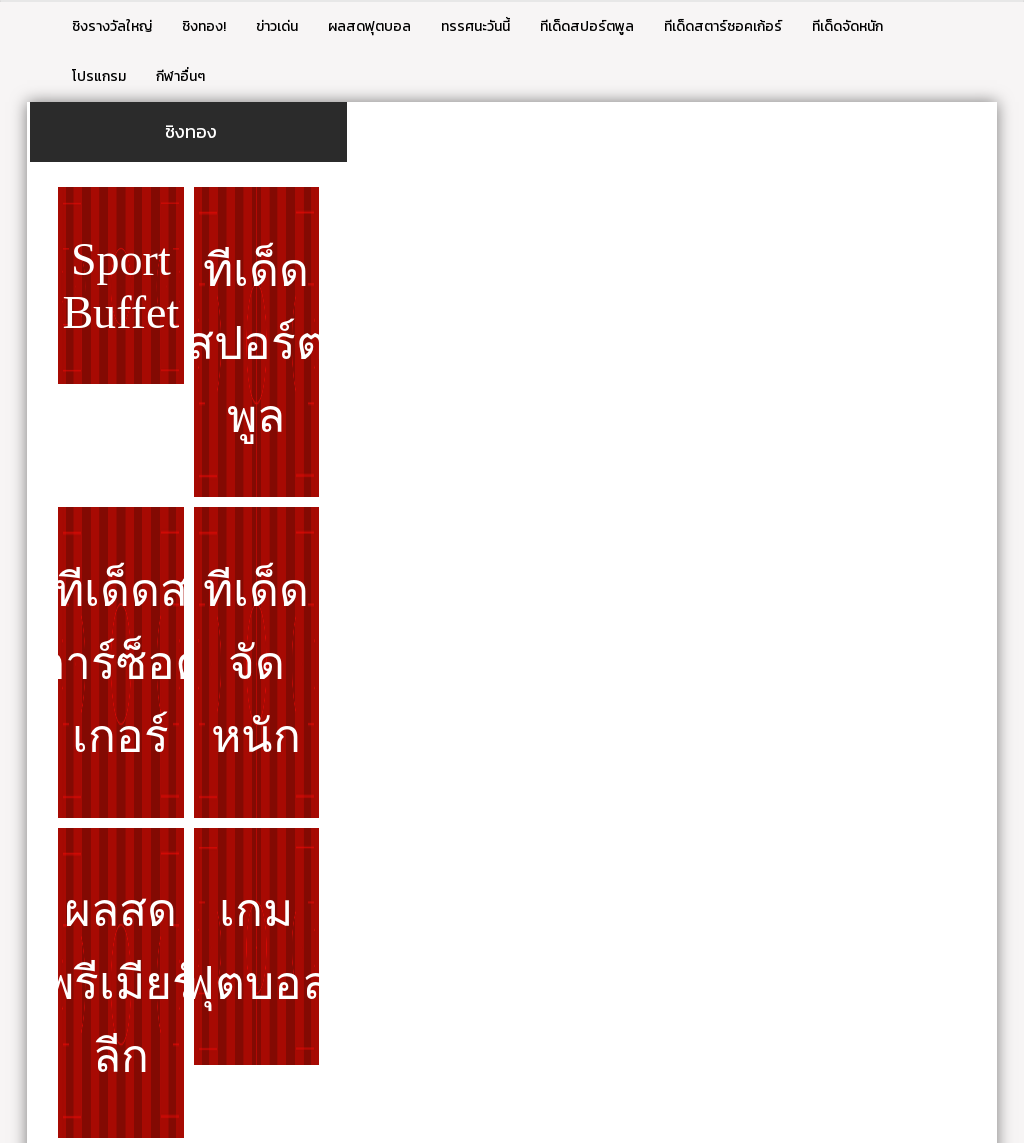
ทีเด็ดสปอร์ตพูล (587, 26)
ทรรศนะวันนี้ (475, 26)
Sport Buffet (120, 286)
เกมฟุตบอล (257, 947)
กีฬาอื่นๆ (180, 76)
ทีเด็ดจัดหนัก (847, 26)
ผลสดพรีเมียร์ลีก (121, 983)
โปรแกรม (99, 76)
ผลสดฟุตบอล (369, 26)
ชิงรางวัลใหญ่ (112, 26)
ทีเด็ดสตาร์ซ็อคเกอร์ (121, 663)
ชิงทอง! (204, 26)
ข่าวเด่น (277, 26)
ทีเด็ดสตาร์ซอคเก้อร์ (723, 26)
